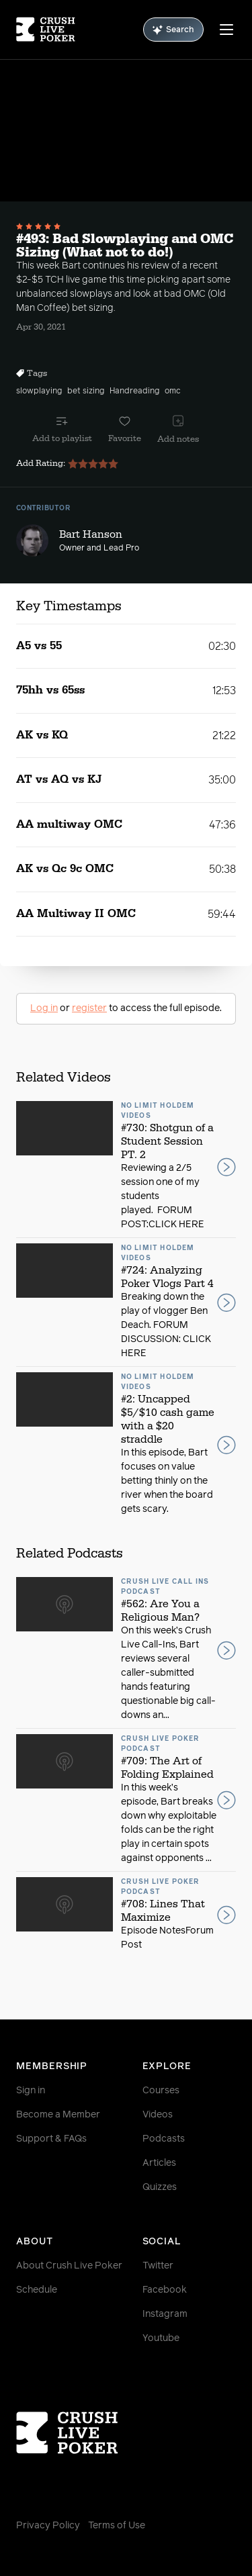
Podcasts (163, 2139)
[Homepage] (45, 29)
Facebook (164, 2290)
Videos (157, 2114)
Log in (44, 1008)
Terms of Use (116, 2525)
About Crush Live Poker (69, 2266)
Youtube (160, 2338)
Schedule (36, 2290)
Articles (159, 2163)
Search (173, 30)
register (89, 1008)
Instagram (164, 2314)
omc (173, 391)
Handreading (134, 391)
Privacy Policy (48, 2525)
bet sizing (85, 391)
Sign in (30, 2090)
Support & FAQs (51, 2139)
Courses (160, 2090)
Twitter (157, 2266)
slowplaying (39, 391)
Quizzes (159, 2187)
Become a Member (58, 2114)
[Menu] (226, 29)
